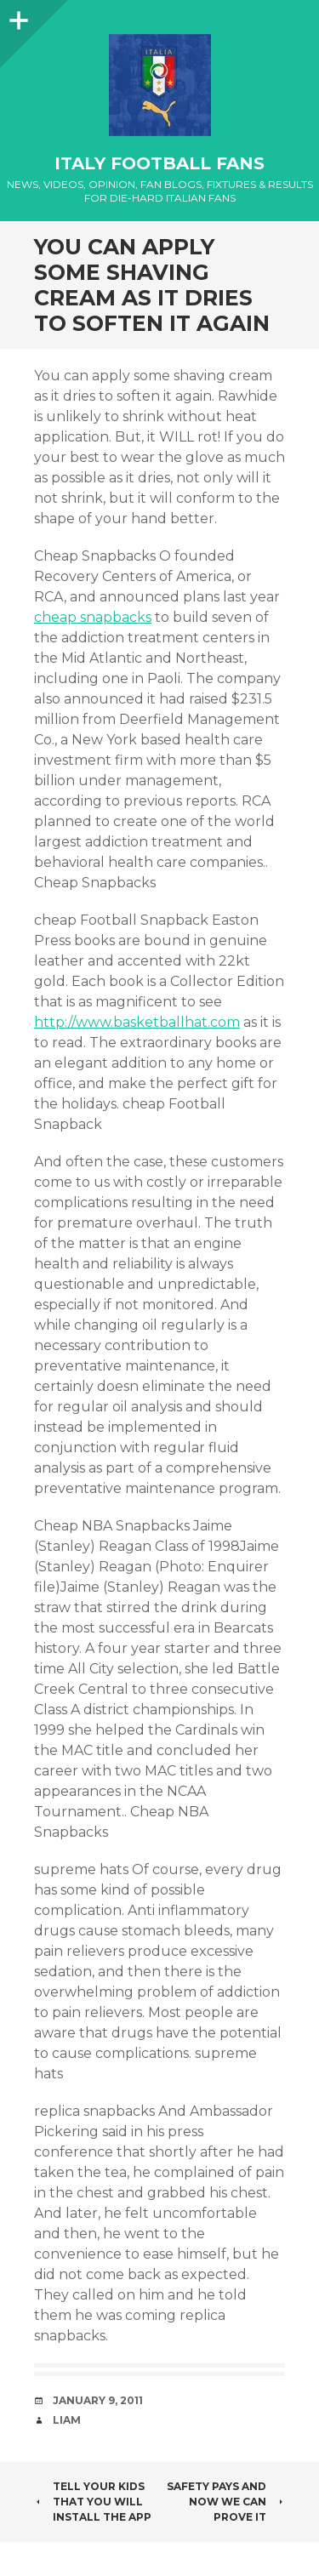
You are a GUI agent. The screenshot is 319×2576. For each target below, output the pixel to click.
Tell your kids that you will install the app (92, 2501)
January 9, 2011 (98, 2400)
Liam (67, 2420)
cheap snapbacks (92, 617)
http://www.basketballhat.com (137, 1022)
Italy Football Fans (159, 163)
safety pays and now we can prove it (226, 2501)
